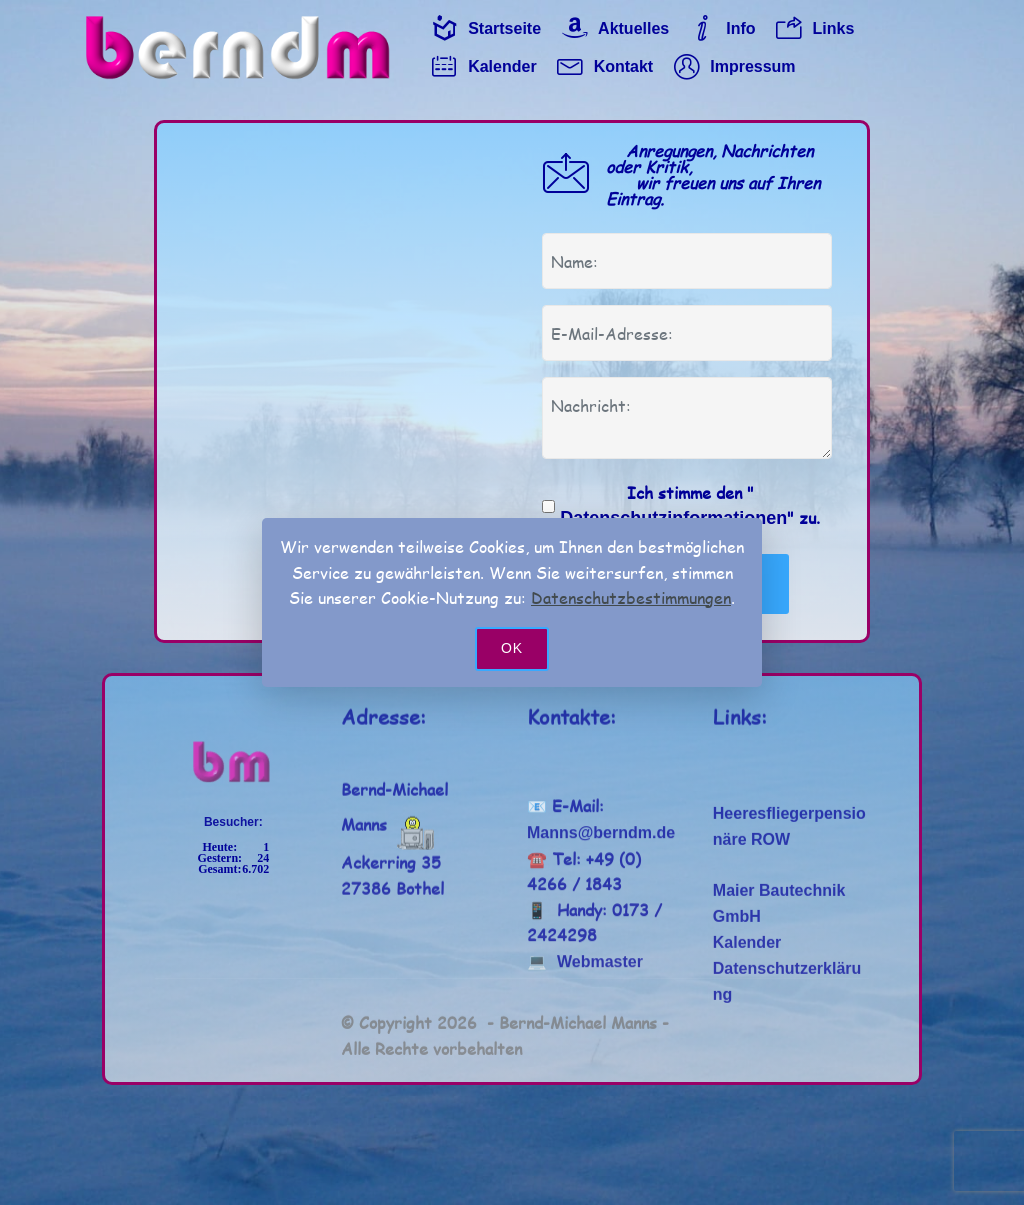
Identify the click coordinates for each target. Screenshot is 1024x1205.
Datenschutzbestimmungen (631, 597)
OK (512, 648)
